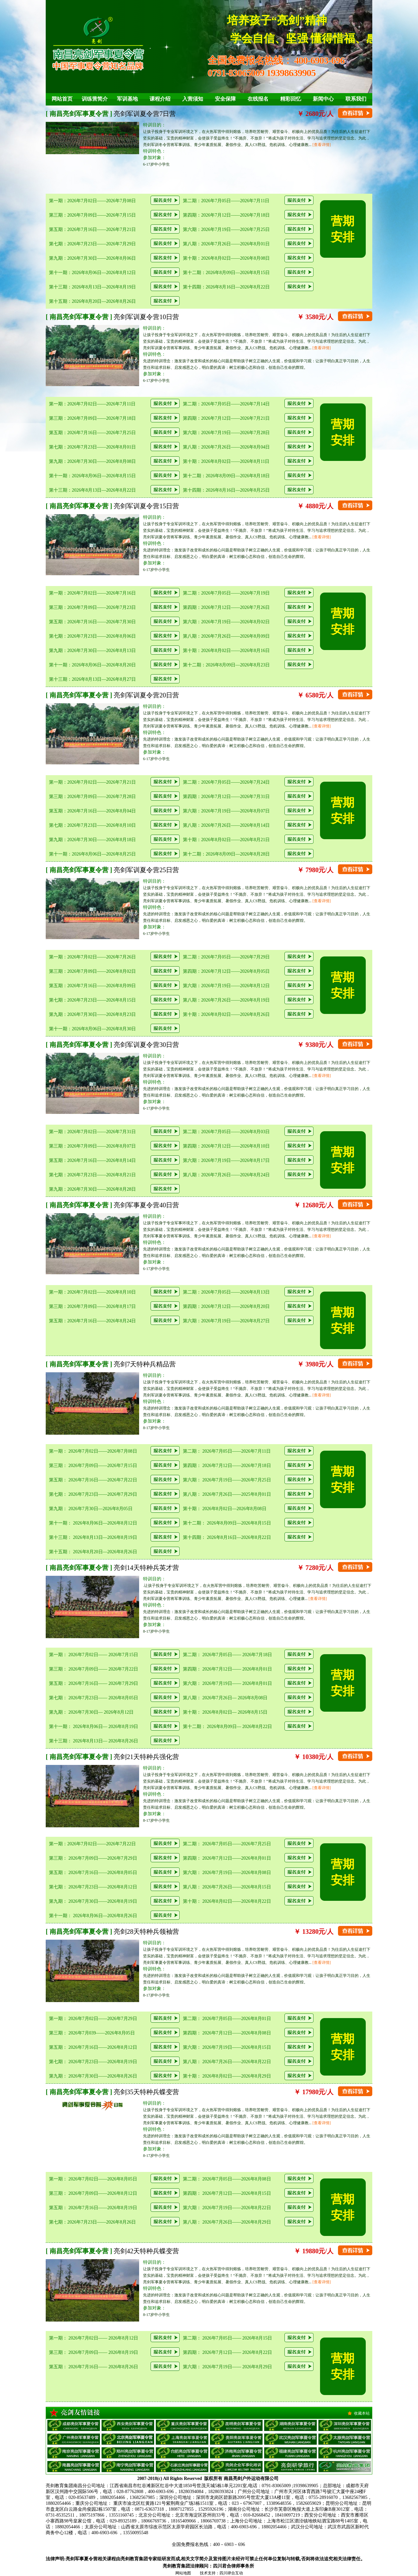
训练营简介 (95, 99)
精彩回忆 (290, 99)
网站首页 (62, 99)
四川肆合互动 (231, 2573)
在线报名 (258, 99)
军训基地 (127, 99)
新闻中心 (323, 99)
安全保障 (225, 99)
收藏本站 (362, 2413)
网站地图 (183, 2573)
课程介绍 (160, 99)
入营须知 (192, 99)
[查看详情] (321, 144)
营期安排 (342, 229)
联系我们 (356, 99)
